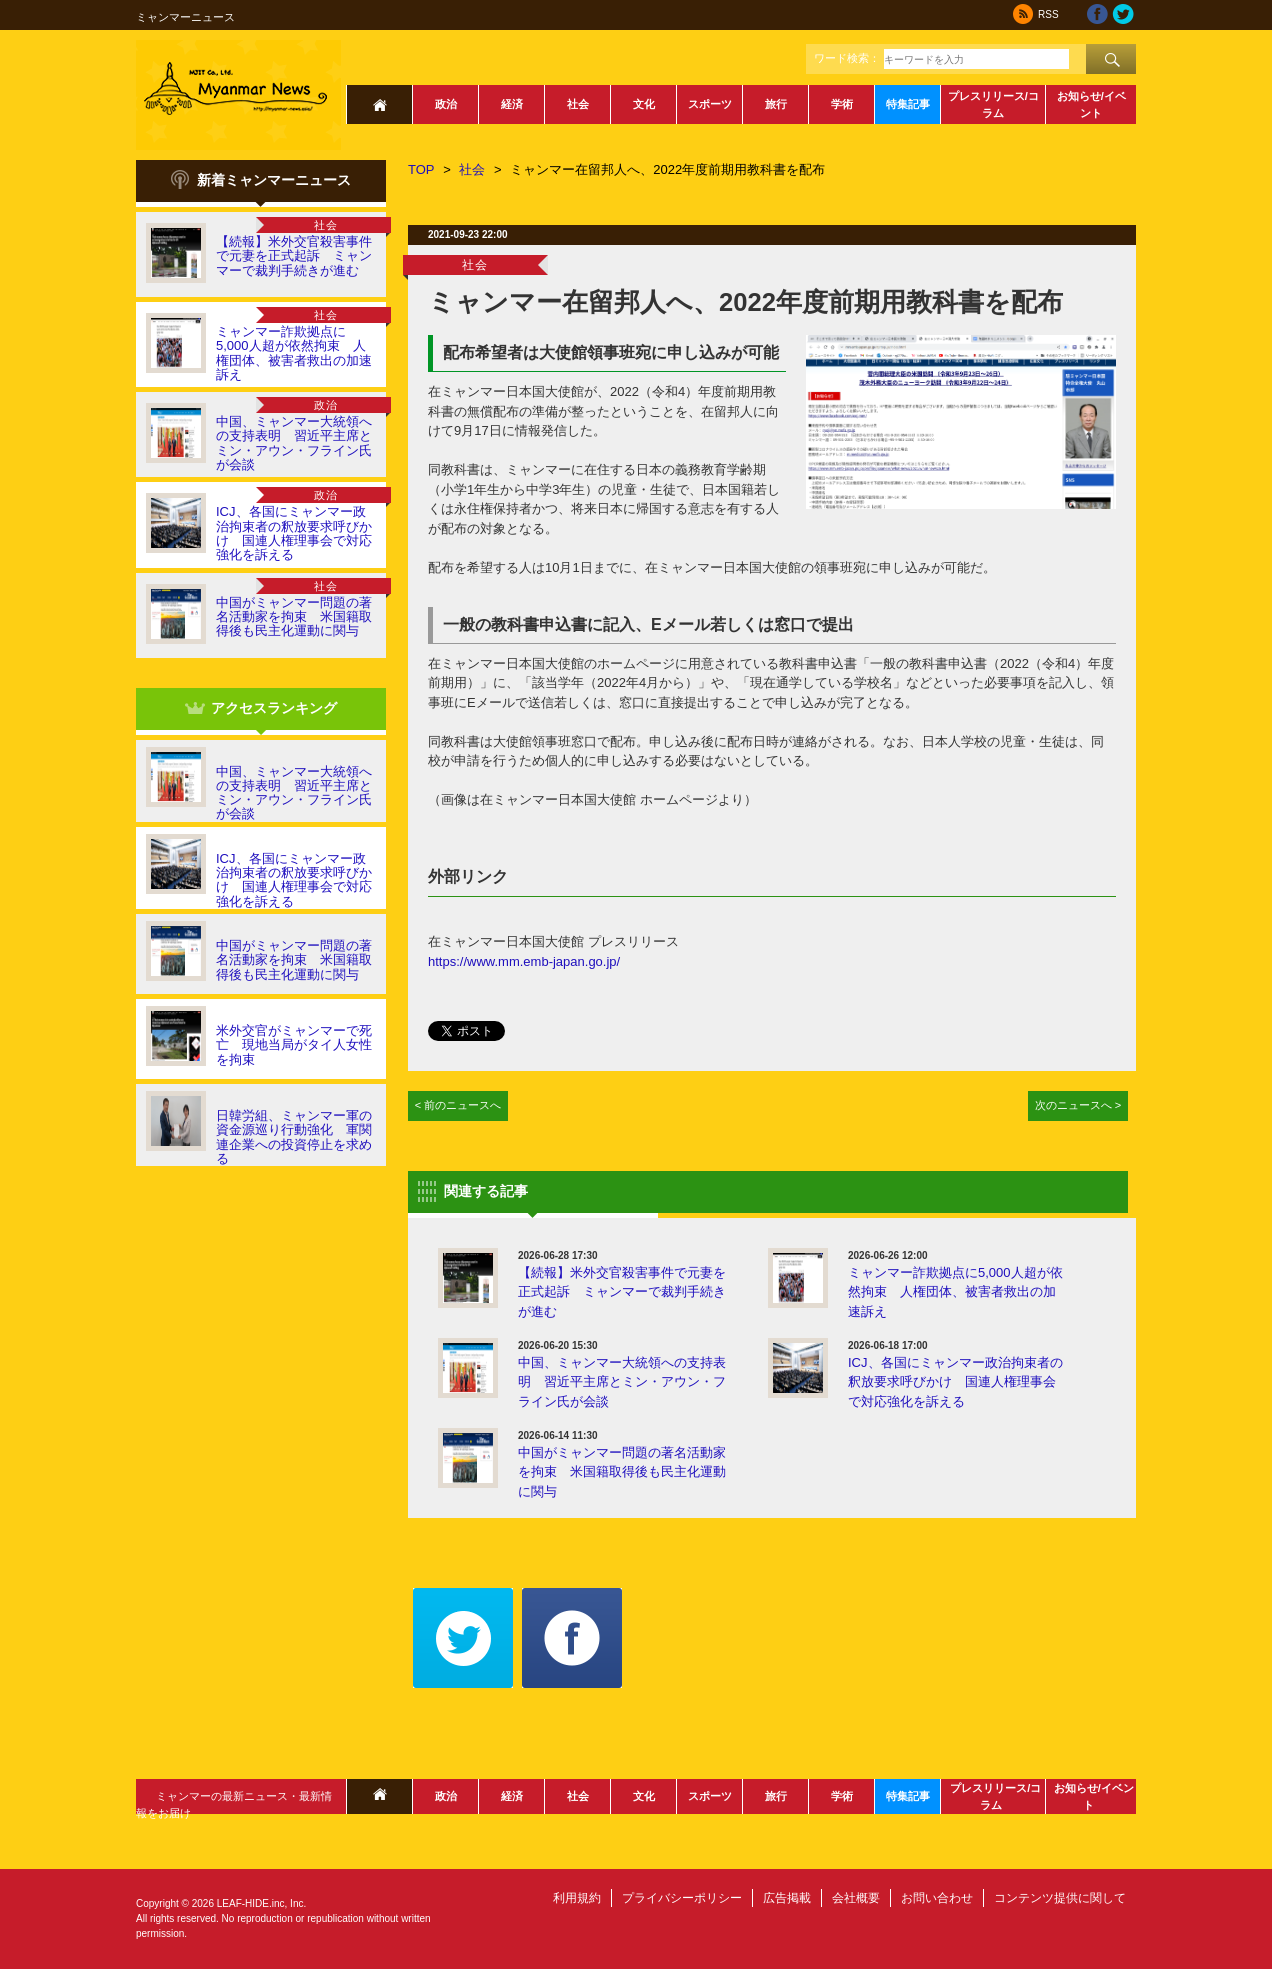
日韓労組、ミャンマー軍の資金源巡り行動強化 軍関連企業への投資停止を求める (294, 1137)
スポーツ (710, 104)
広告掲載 (787, 1898)
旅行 (776, 104)
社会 (578, 104)
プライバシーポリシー (682, 1898)
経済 (512, 104)
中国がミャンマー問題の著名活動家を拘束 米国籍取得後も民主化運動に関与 (294, 617)
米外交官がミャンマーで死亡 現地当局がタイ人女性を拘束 (294, 1045)
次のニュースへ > (1078, 1105)
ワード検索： (847, 58)
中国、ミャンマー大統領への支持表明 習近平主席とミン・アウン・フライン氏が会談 (294, 443)
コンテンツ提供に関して (1060, 1898)
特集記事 (908, 104)
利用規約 (577, 1898)
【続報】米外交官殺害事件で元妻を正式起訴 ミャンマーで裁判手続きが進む (294, 256)
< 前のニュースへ (458, 1105)
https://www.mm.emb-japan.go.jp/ (524, 961)
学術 (842, 104)
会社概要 (856, 1898)
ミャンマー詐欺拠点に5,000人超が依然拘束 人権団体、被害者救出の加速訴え (294, 353)
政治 (446, 104)
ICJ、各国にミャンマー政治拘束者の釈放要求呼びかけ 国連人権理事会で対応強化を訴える (294, 533)
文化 (644, 104)
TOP (421, 169)
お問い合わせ (937, 1898)
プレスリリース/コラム (993, 104)
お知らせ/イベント (1091, 104)
